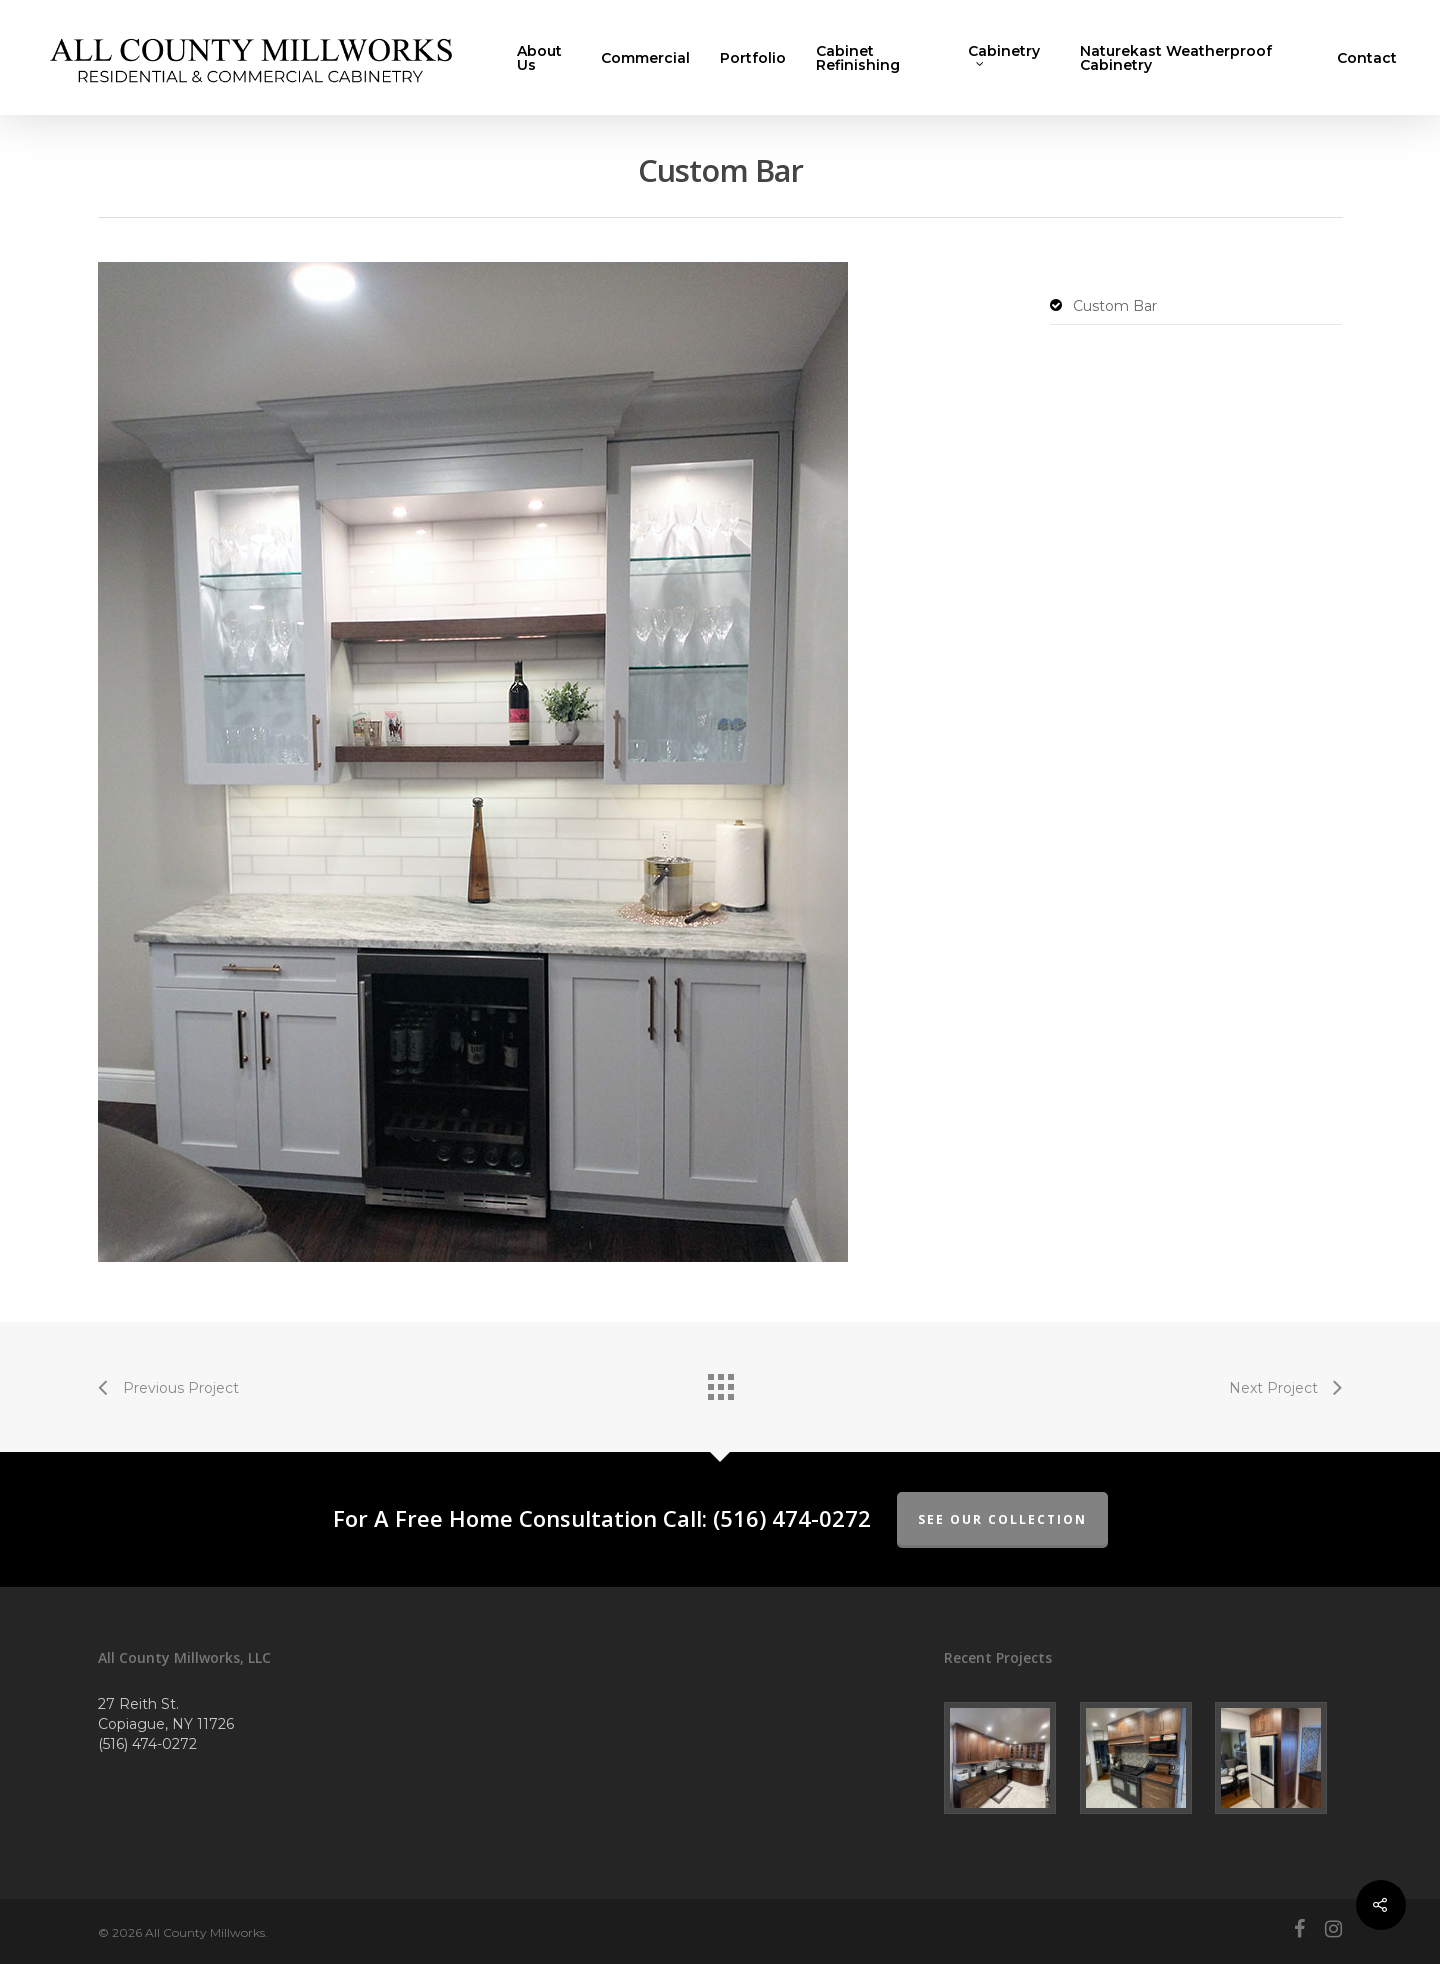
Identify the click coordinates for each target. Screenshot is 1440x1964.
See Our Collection (1002, 1519)
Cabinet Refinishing (858, 58)
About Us (539, 58)
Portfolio (753, 58)
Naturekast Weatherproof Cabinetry (1176, 58)
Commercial (645, 58)
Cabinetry (1004, 56)
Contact (1367, 58)
